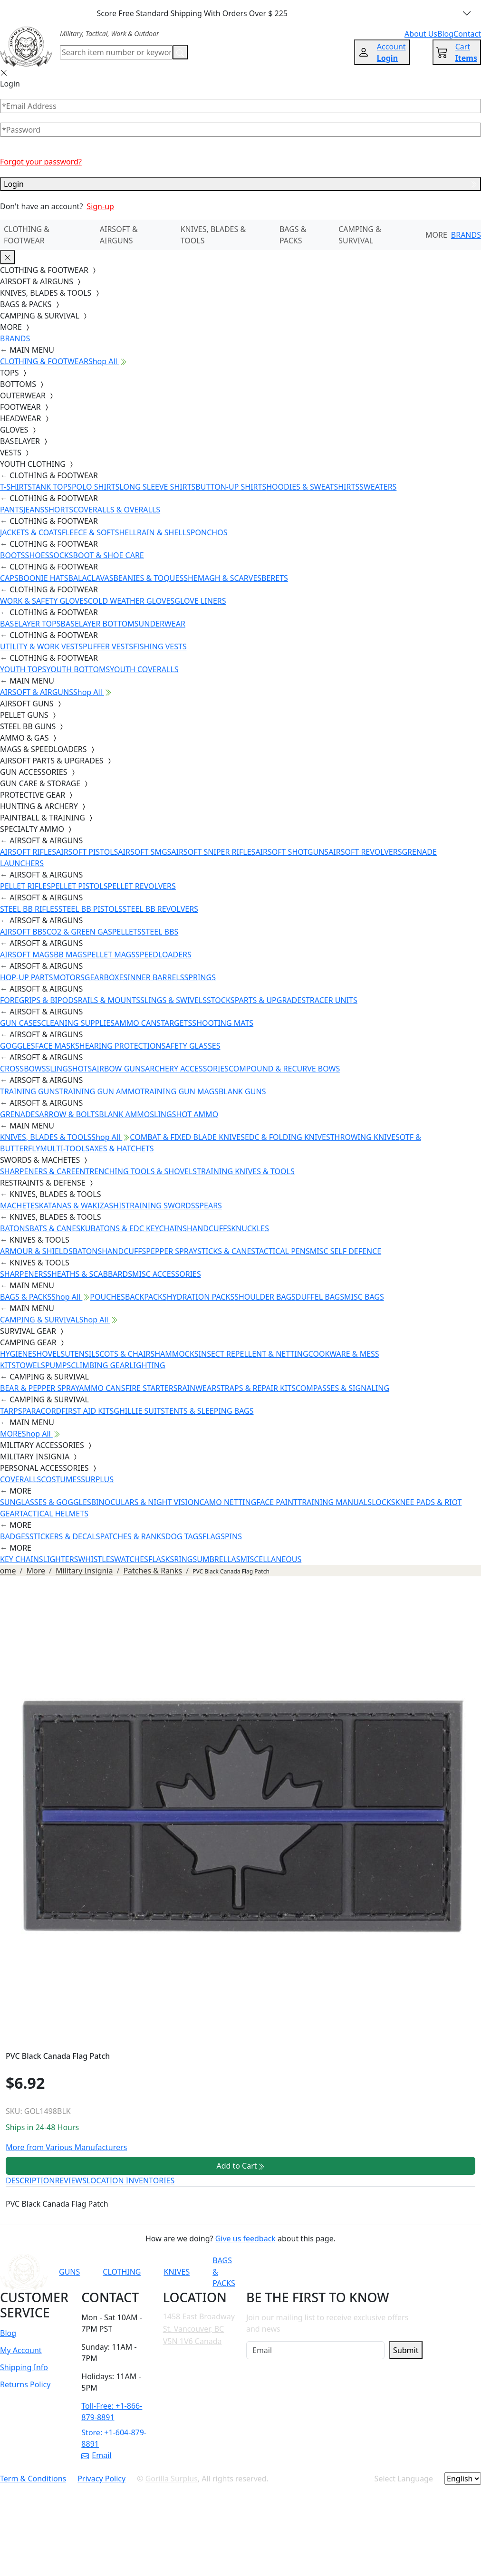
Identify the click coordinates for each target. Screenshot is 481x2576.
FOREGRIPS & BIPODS (39, 1000)
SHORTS (58, 509)
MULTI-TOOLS (64, 1148)
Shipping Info (24, 2367)
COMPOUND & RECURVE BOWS (284, 1068)
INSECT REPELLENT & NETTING (253, 1354)
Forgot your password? (41, 161)
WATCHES (131, 1559)
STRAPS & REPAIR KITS (256, 1388)
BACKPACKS (146, 1297)
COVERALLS (20, 1479)
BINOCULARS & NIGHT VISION (145, 1502)
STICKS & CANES (226, 1251)
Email (96, 2455)
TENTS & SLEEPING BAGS (209, 1411)
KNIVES (177, 2272)
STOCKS (221, 1000)
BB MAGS (70, 954)
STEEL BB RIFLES (29, 909)
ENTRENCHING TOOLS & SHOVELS (136, 1171)
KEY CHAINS (21, 1559)
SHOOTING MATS (222, 1023)
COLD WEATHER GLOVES (131, 601)
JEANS (33, 509)
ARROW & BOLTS (69, 1114)
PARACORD (41, 1411)
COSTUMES (61, 1479)
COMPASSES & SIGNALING (342, 1388)
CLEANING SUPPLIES (78, 1023)
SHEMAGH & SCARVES (222, 578)
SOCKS (61, 555)
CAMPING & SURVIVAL (359, 235)
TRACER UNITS (331, 1000)
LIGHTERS (60, 1559)
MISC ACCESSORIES (166, 1274)
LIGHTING (147, 1365)
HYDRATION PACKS (200, 1297)
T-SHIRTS (16, 487)
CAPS (9, 578)
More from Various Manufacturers (66, 2147)
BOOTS (12, 555)
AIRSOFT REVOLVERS (365, 852)
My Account (21, 2350)
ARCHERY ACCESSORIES (187, 1068)
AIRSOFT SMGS (144, 852)
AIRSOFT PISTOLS (87, 852)
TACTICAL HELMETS (53, 1513)
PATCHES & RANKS (132, 1536)
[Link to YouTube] (311, 2272)
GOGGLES (17, 1046)
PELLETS (127, 931)
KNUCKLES (250, 1228)
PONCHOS (209, 532)
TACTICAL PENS (282, 1251)
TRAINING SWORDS (160, 1205)
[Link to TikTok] (380, 2272)
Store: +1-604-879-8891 (113, 2438)
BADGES (14, 1536)
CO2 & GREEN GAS (79, 931)
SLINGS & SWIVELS (173, 1000)
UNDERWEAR (162, 623)
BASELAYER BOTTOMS (100, 623)
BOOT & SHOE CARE (108, 555)
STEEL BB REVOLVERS (160, 909)
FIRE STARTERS (151, 1388)
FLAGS (213, 1536)
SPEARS (208, 1205)
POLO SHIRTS (96, 487)
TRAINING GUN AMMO (99, 1091)
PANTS (11, 509)
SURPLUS (97, 1479)
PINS (233, 1536)
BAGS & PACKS (293, 235)
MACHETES (19, 1205)
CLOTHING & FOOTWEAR (26, 235)
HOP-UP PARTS (26, 977)
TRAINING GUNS (29, 1091)
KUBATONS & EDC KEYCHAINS (133, 1228)
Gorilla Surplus (171, 2478)
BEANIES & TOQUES (148, 578)
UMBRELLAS (218, 1559)
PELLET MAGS (111, 954)
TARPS (11, 1411)
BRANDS (466, 235)
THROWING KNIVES (365, 1137)
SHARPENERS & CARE (37, 1171)
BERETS (274, 578)
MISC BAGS (364, 1297)
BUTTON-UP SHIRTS (230, 487)
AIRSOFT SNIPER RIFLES (213, 852)
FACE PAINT (277, 1502)
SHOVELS (48, 1354)
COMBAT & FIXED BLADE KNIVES (187, 1137)
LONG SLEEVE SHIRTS (157, 487)
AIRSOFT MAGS (27, 954)
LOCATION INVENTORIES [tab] (130, 2180)
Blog (8, 2333)
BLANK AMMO (124, 1114)
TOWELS (30, 1365)
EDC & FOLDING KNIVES (287, 1137)
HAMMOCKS (176, 1354)
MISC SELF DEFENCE (345, 1251)
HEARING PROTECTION (120, 1046)
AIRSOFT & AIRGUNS (119, 235)
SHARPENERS (23, 1274)
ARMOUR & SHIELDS (36, 1251)
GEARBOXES (106, 977)
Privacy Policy (101, 2478)
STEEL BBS (160, 931)
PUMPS (58, 1365)
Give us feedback (245, 2238)
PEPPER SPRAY (171, 1251)
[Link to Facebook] (334, 2272)
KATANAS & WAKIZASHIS (82, 1205)
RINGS (185, 1559)
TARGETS (176, 1023)
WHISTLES (96, 1559)
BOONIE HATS (43, 578)
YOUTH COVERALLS (144, 669)
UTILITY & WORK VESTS (41, 646)
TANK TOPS (52, 487)
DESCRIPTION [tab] (30, 2180)
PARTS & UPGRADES (270, 1000)
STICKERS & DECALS (64, 1536)
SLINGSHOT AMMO (184, 1114)
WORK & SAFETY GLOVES (44, 601)
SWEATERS (377, 487)
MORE (436, 235)
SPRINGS (200, 977)
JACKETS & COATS (31, 532)
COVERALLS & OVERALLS (116, 509)
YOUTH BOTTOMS (78, 669)
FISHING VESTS (160, 646)
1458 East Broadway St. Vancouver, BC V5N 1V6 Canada (199, 2328)
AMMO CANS (138, 1023)
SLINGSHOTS (69, 1068)
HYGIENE (16, 1354)
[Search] (116, 52)
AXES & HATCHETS (121, 1148)
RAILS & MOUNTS (109, 1000)
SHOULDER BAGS (265, 1297)
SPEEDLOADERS (163, 954)
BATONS (14, 1228)
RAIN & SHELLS (164, 532)
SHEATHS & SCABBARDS (89, 1274)
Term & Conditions (33, 2478)
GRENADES (19, 1114)
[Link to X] (404, 2272)
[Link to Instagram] (357, 2272)
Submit (405, 2350)
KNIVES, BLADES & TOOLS (213, 235)
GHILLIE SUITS (139, 1411)
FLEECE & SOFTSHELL (99, 532)
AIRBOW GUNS (118, 1068)
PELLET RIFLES (25, 886)
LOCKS (383, 1502)
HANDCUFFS (209, 1228)
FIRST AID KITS (87, 1411)
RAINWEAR (196, 1388)
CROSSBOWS (23, 1068)
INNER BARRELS (155, 977)
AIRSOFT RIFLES (28, 852)
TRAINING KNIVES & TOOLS (246, 1171)
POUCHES (107, 1297)
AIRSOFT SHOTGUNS (291, 852)
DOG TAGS (183, 1536)
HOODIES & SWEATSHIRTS (312, 487)
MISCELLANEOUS (271, 1559)
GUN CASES (20, 1023)
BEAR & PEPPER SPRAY (39, 1388)
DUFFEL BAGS (320, 1297)
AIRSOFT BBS (23, 931)
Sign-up (100, 206)
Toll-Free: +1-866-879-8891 (111, 2411)
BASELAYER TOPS (30, 623)
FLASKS (161, 1559)
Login (240, 184)
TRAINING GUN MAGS (179, 1091)
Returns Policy (25, 2384)
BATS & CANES (54, 1228)
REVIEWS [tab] (71, 2180)
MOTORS (68, 977)
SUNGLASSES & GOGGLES (45, 1502)
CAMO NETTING (227, 1502)
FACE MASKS (57, 1046)
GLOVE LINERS (200, 601)
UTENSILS (82, 1354)
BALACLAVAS (91, 578)
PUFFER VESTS (108, 646)
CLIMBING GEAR (100, 1365)
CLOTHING (122, 2272)
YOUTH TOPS (23, 669)
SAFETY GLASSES (191, 1046)
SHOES (37, 555)
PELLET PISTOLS (79, 886)
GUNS (69, 2272)
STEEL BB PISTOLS (90, 909)
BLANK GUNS (242, 1091)
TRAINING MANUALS (335, 1502)
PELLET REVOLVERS (141, 886)
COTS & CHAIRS (126, 1354)
